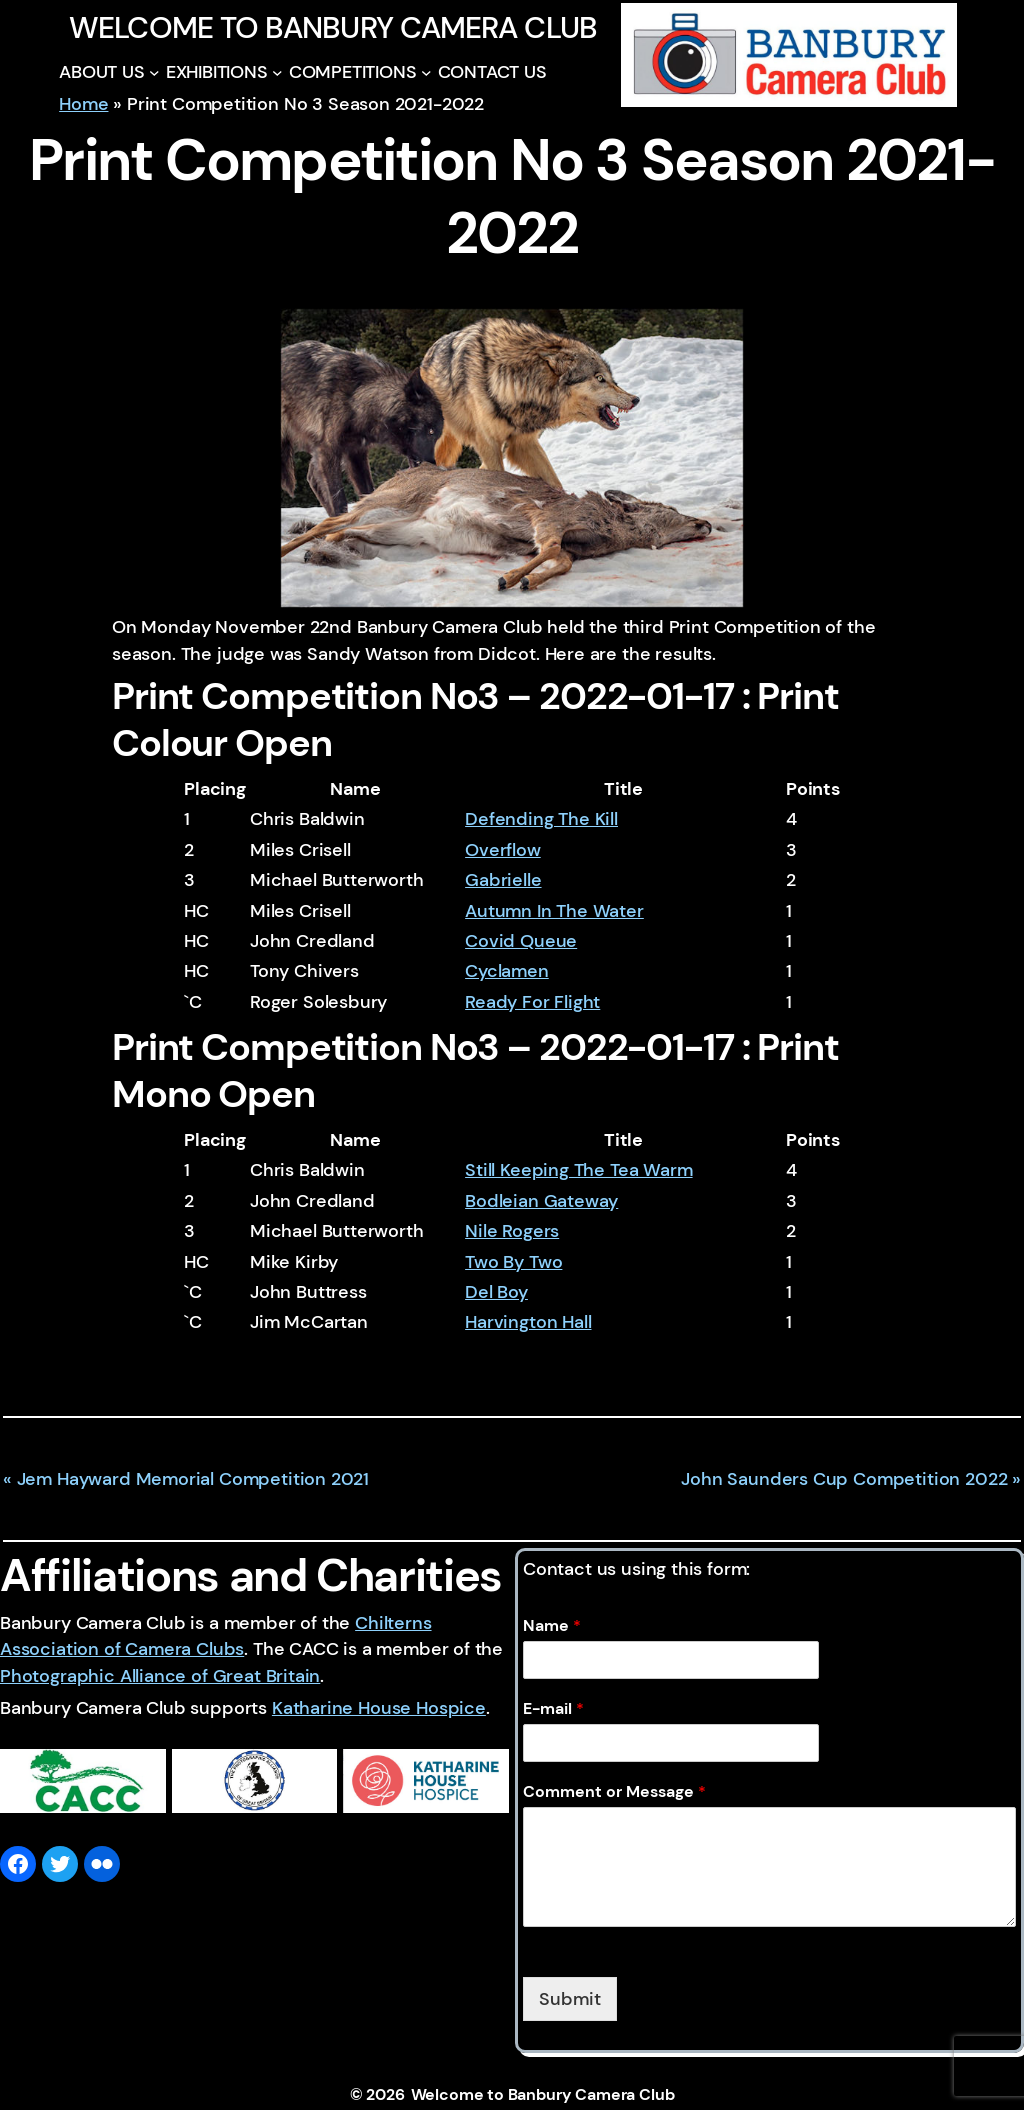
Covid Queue (521, 941)
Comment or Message (614, 1792)
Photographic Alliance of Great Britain (160, 1676)
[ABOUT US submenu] (154, 72)
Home (83, 104)
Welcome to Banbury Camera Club (333, 27)
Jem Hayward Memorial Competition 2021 (193, 1479)
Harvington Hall (528, 1322)
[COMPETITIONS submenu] (426, 72)
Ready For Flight (532, 1002)
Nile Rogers (512, 1231)
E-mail (553, 1709)
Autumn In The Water (554, 911)
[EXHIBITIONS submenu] (277, 72)
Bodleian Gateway (541, 1201)
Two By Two (513, 1262)
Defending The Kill (541, 819)
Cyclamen (507, 971)
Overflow (503, 850)
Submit (570, 1999)
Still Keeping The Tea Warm (578, 1170)
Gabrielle (503, 880)
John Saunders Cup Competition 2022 (844, 1479)
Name (552, 1626)
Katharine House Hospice (379, 1708)
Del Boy (496, 1292)
